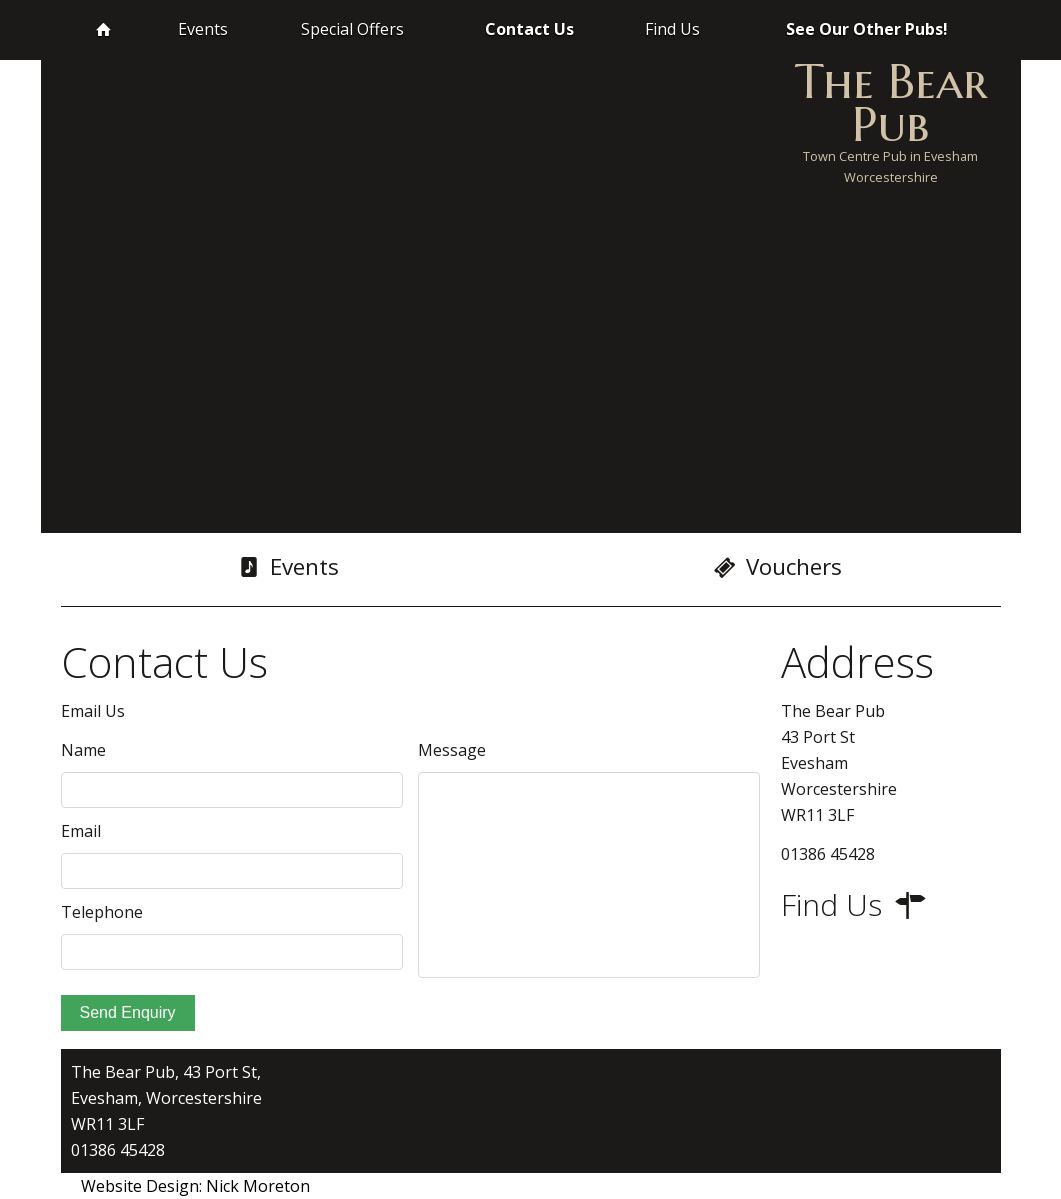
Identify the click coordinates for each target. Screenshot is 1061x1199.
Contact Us (529, 29)
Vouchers (778, 567)
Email (81, 831)
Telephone (102, 912)
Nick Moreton (258, 1186)
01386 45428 (118, 1150)
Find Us (672, 29)
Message (452, 750)
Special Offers (352, 29)
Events (203, 29)
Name (83, 750)
